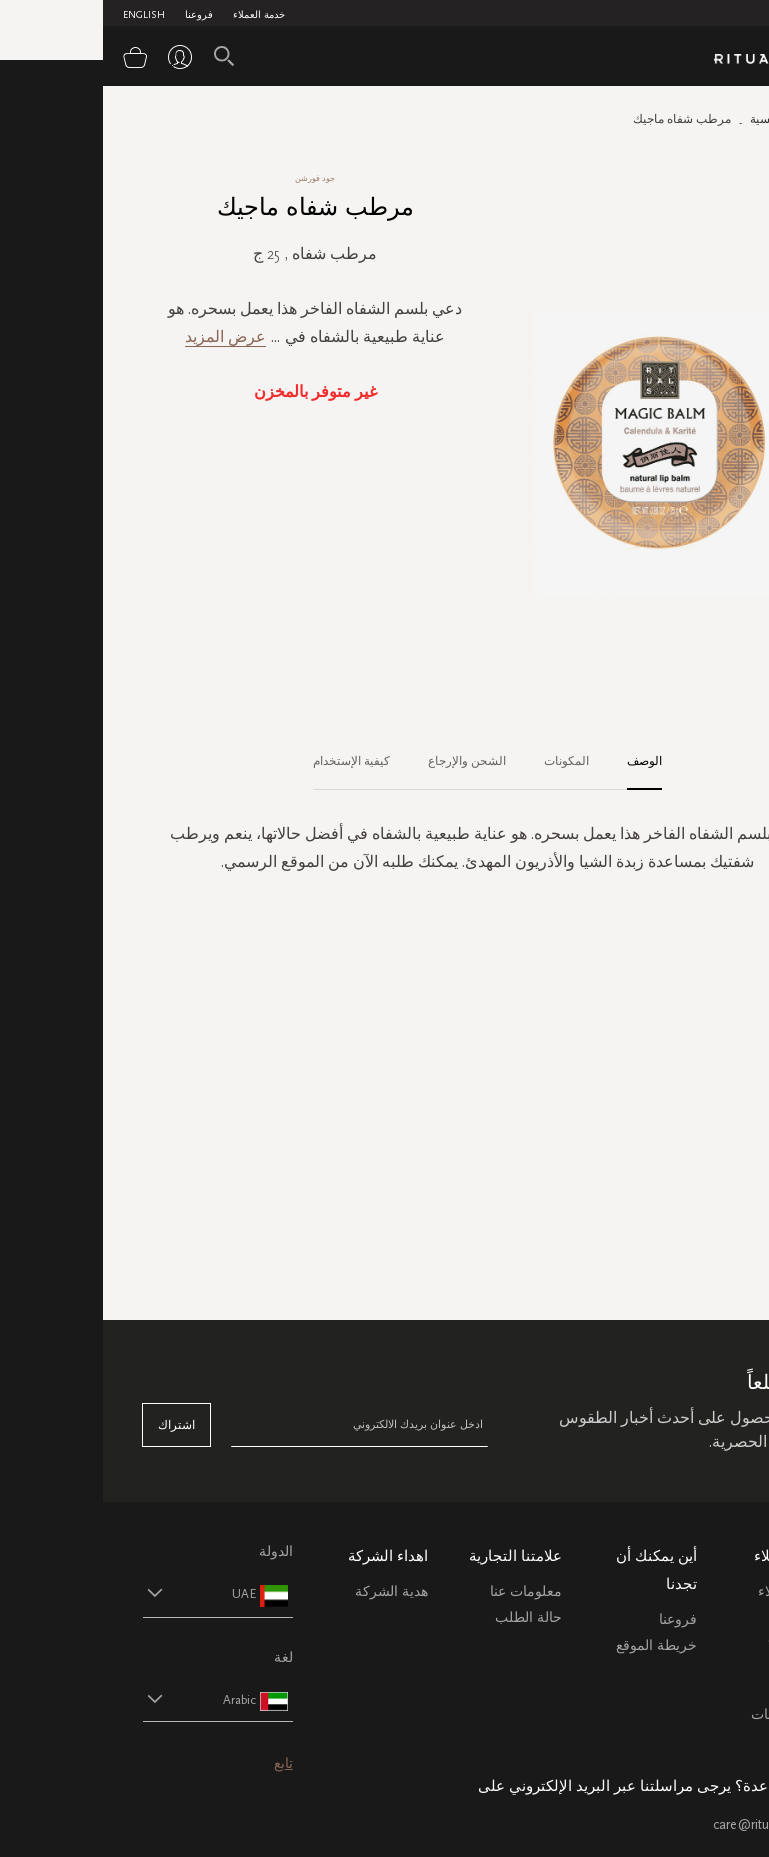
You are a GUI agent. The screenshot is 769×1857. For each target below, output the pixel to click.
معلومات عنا (423, 1591)
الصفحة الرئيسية (688, 119)
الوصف (541, 761)
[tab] (531, 762)
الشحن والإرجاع (364, 761)
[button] (97, 1593)
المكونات (463, 761)
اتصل (713, 1688)
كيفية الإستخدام (248, 761)
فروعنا (96, 15)
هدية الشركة (288, 1591)
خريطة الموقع (553, 1645)
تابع (180, 1763)
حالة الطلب (425, 1617)
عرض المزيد (122, 336)
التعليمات (702, 1662)
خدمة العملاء (156, 15)
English (41, 15)
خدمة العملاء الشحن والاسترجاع (692, 1614)
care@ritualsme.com (669, 1824)
